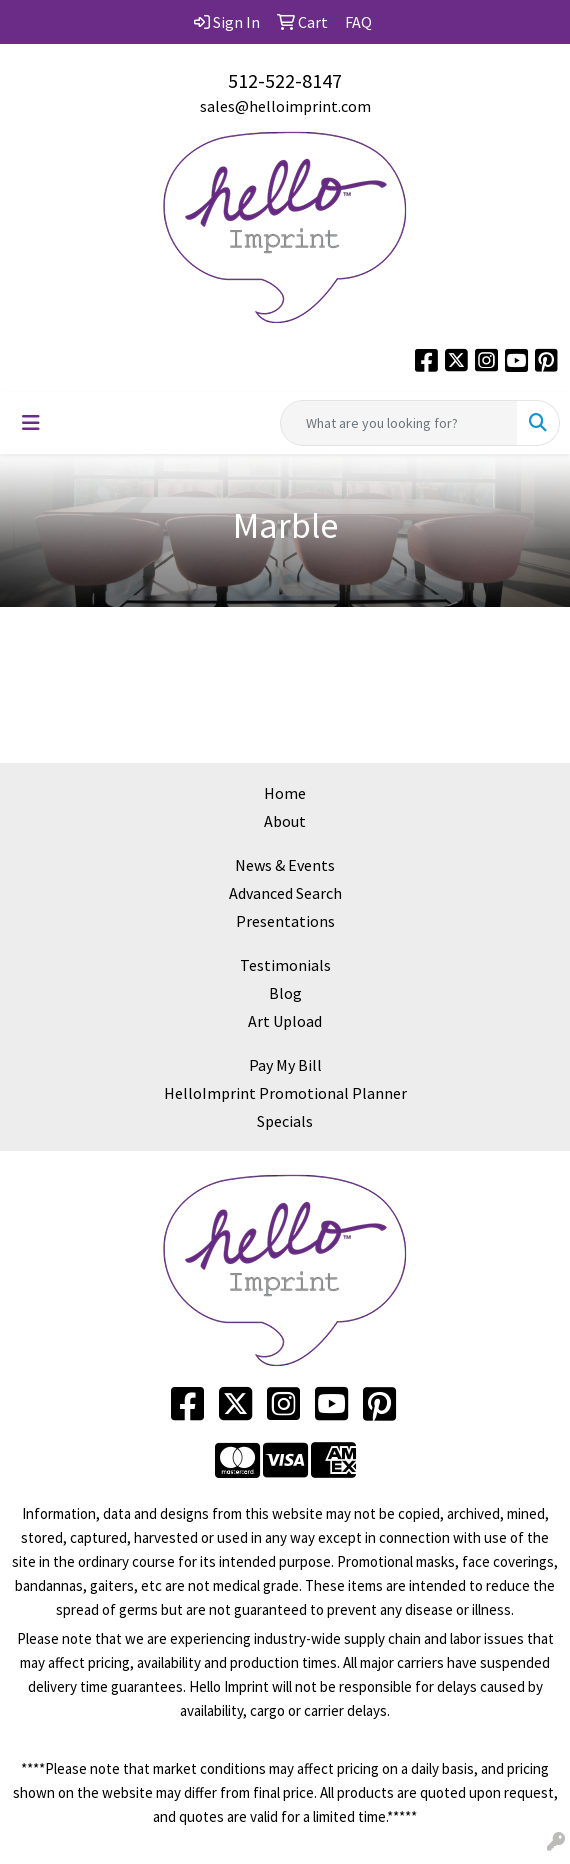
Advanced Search (285, 893)
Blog (285, 993)
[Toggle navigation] (31, 423)
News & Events (285, 865)
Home (285, 793)
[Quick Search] (399, 423)
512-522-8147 (285, 80)
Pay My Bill (285, 1065)
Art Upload (285, 1021)
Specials (285, 1121)
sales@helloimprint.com (285, 106)
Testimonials (285, 965)
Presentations (285, 921)
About (285, 821)
